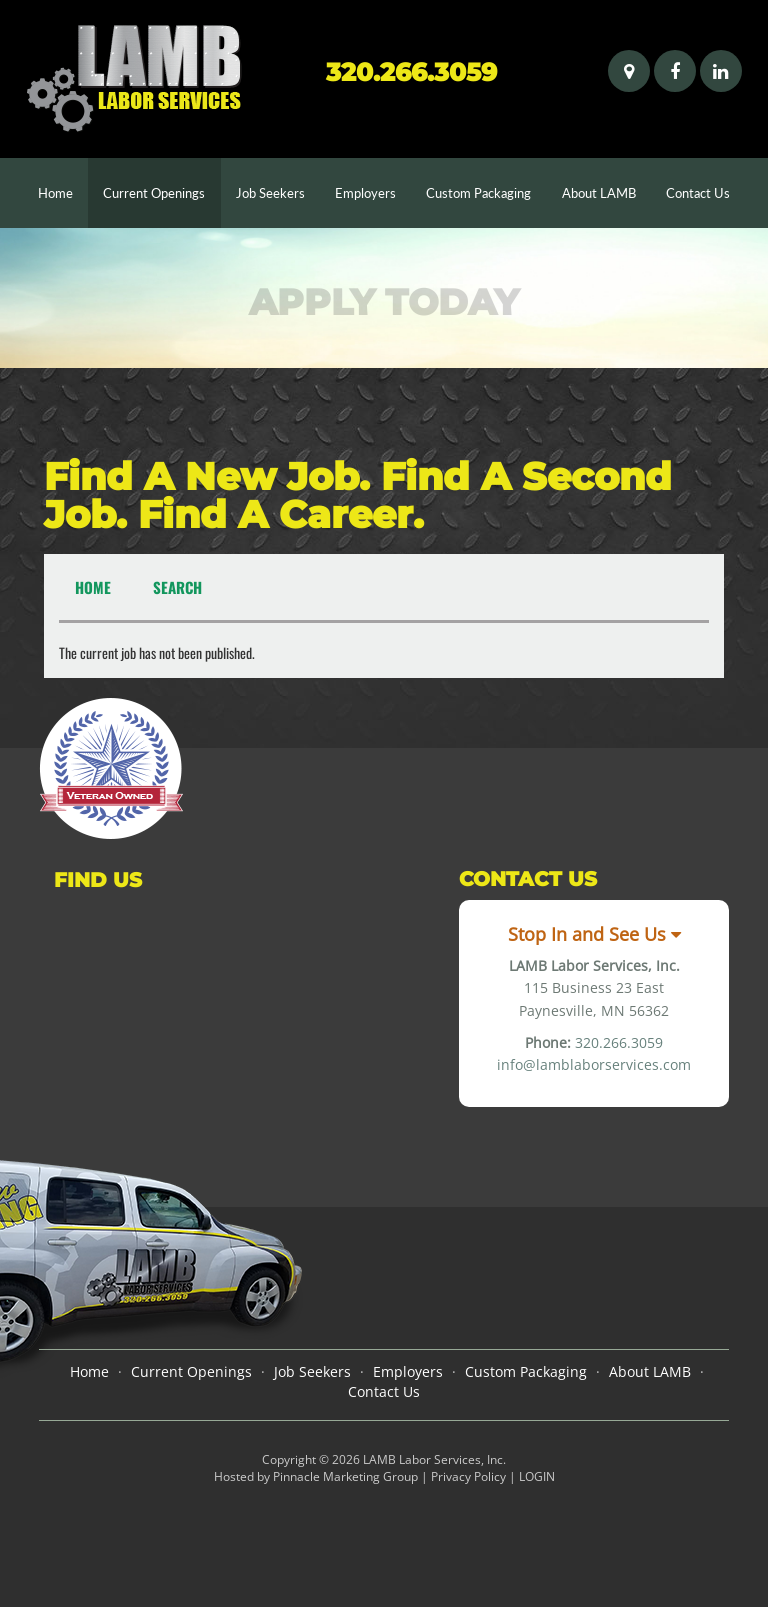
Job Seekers (270, 193)
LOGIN (537, 1476)
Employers (365, 193)
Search (177, 587)
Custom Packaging (478, 193)
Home (62, 191)
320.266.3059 (411, 72)
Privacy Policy (468, 1476)
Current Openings (154, 193)
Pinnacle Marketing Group (345, 1476)
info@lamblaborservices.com (594, 1064)
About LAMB (599, 193)
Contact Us (698, 193)
